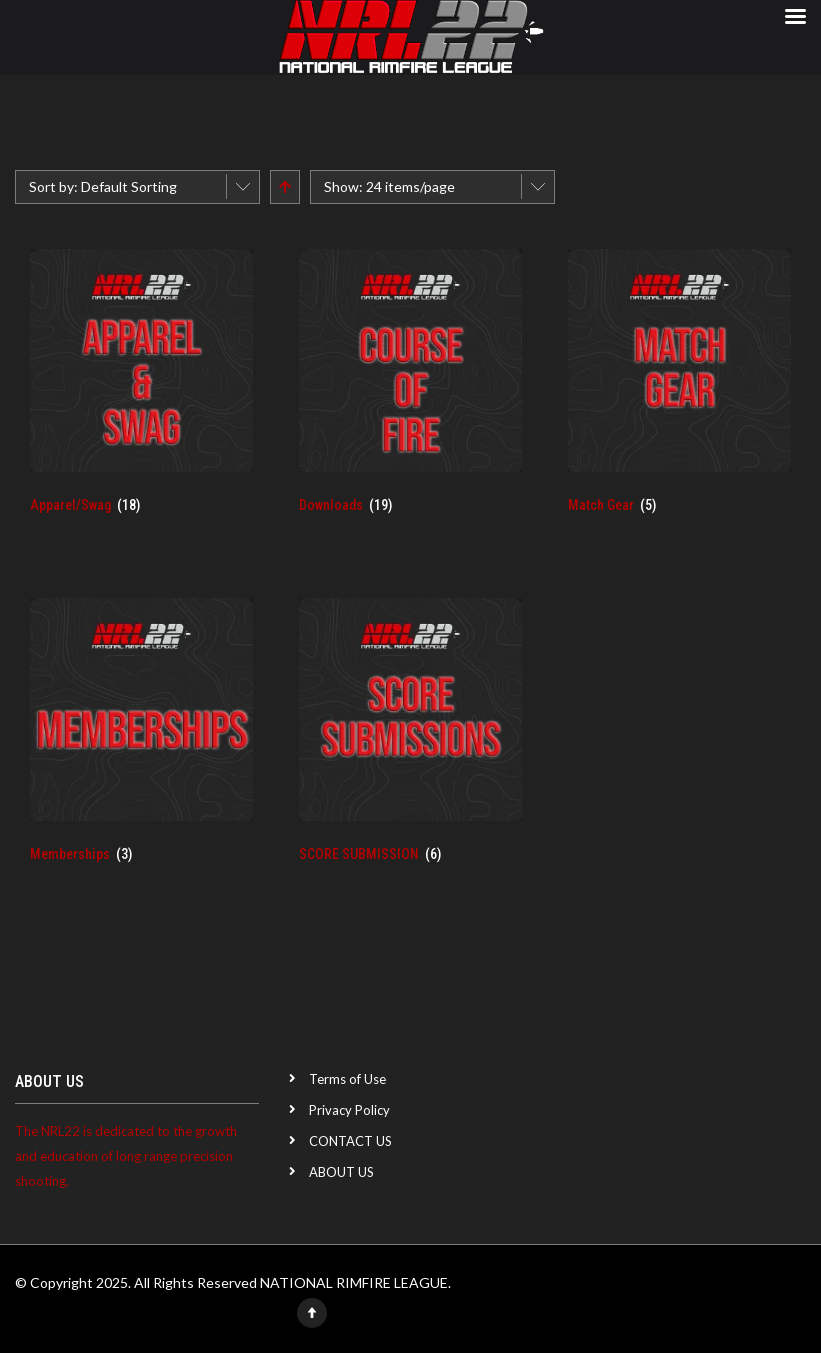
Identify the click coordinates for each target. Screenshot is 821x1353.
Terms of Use (347, 1079)
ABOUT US (341, 1172)
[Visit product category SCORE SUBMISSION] (410, 742)
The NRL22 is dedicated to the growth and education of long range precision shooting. (126, 1156)
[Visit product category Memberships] (141, 742)
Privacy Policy (349, 1110)
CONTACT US (350, 1141)
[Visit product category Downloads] (410, 393)
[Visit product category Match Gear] (679, 393)
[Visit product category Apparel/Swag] (141, 393)
